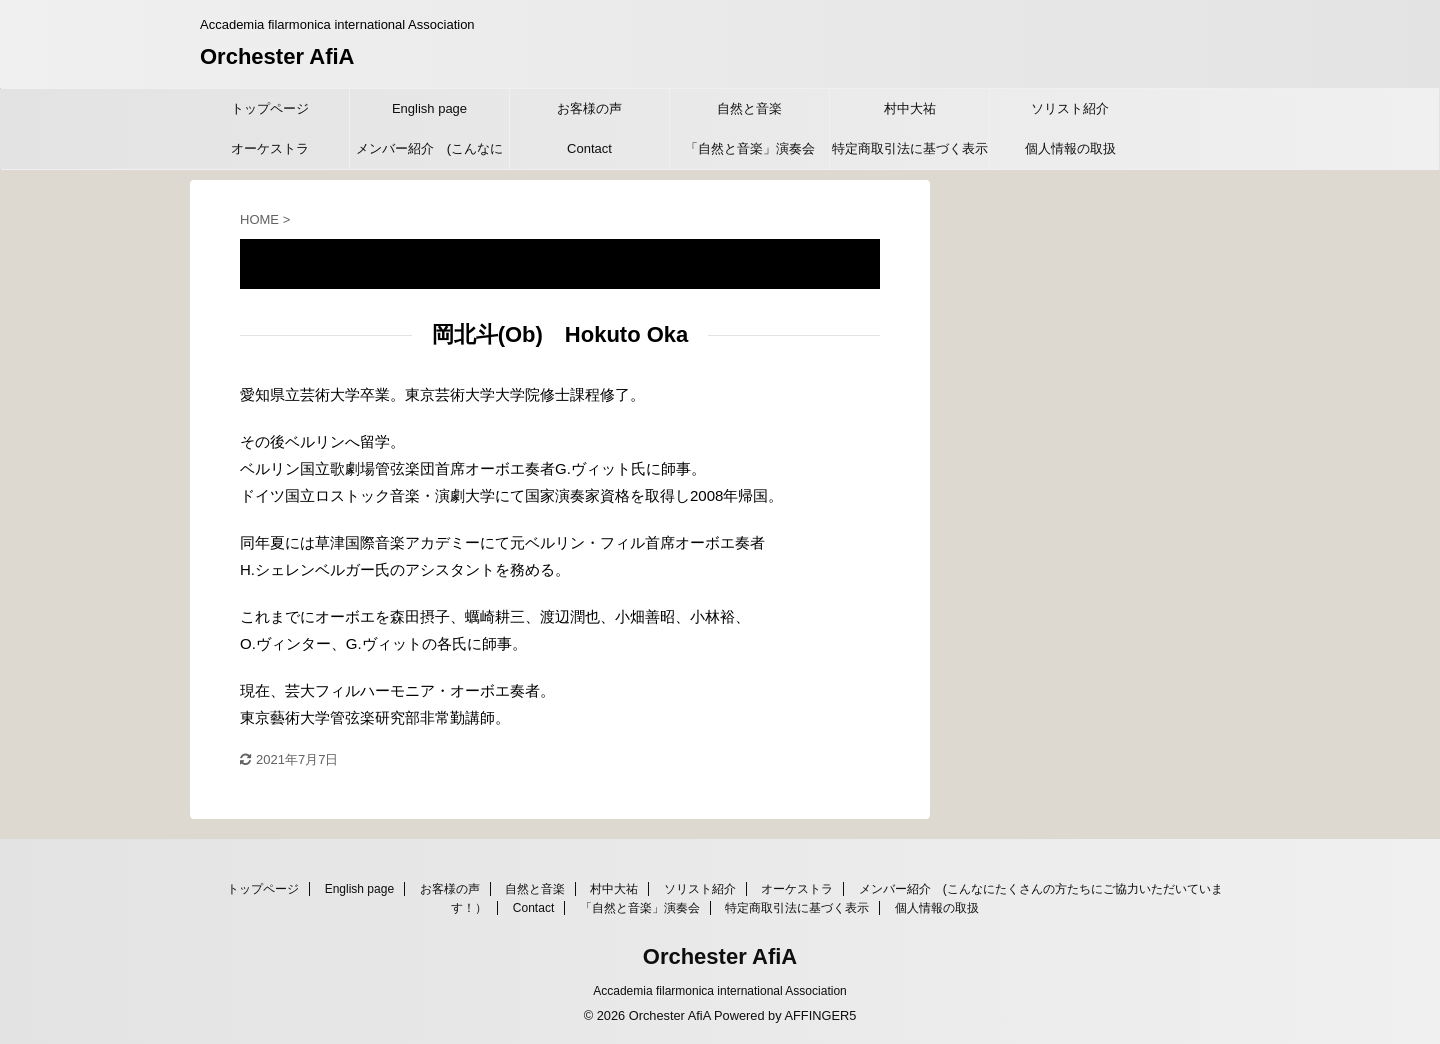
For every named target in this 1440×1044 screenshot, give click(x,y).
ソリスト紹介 (1070, 108)
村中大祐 (910, 108)
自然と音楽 (749, 108)
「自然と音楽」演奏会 (750, 148)
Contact (589, 148)
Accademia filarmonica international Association (719, 991)
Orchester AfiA (277, 56)
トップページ (270, 108)
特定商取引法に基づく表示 (910, 148)
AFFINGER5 (820, 1015)
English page (429, 108)
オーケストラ (270, 148)
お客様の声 (589, 108)
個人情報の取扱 (1070, 148)
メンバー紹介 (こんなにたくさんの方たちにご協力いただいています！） (430, 155)
